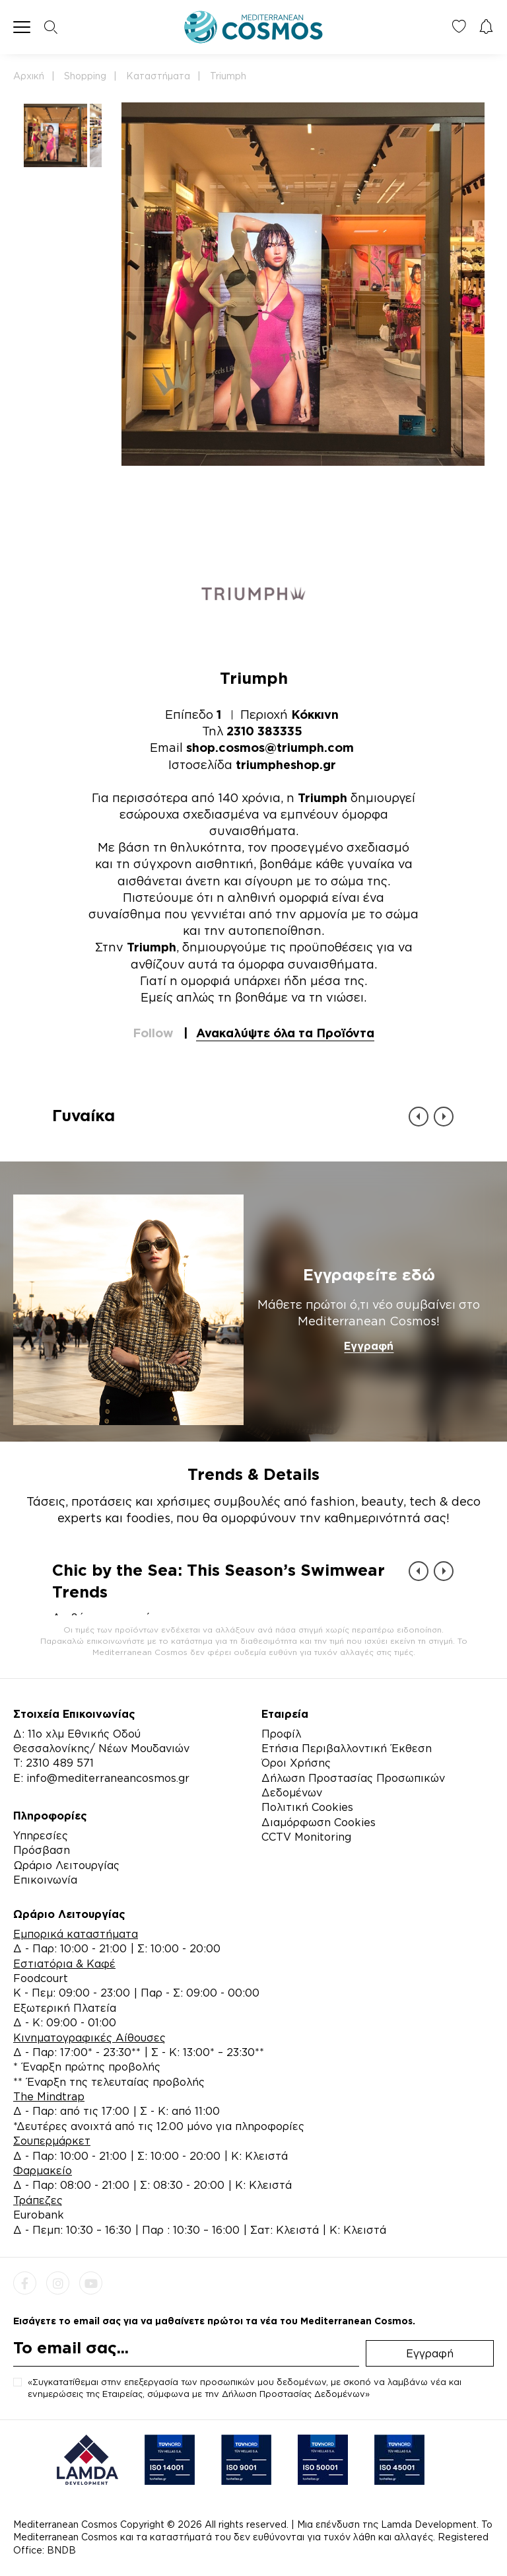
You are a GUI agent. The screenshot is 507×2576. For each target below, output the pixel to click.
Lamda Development (429, 2524)
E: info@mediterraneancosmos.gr (101, 1778)
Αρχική (28, 76)
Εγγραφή (368, 1346)
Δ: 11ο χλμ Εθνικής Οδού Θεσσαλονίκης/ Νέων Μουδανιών (101, 1741)
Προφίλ (281, 1734)
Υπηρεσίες (40, 1835)
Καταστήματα (158, 76)
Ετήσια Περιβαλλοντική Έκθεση (346, 1748)
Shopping (85, 76)
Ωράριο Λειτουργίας (66, 1865)
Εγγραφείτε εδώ (369, 1274)
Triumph (228, 76)
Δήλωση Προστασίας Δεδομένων (293, 2393)
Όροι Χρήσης (296, 1763)
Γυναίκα (83, 1115)
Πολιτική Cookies (307, 1807)
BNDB (61, 2550)
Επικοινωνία (45, 1880)
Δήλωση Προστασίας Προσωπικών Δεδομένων (353, 1785)
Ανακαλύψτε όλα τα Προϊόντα (285, 1032)
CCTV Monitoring (306, 1837)
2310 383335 (264, 730)
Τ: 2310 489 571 (53, 1763)
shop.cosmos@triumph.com (270, 747)
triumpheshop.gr (286, 764)
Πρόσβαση (41, 1850)
